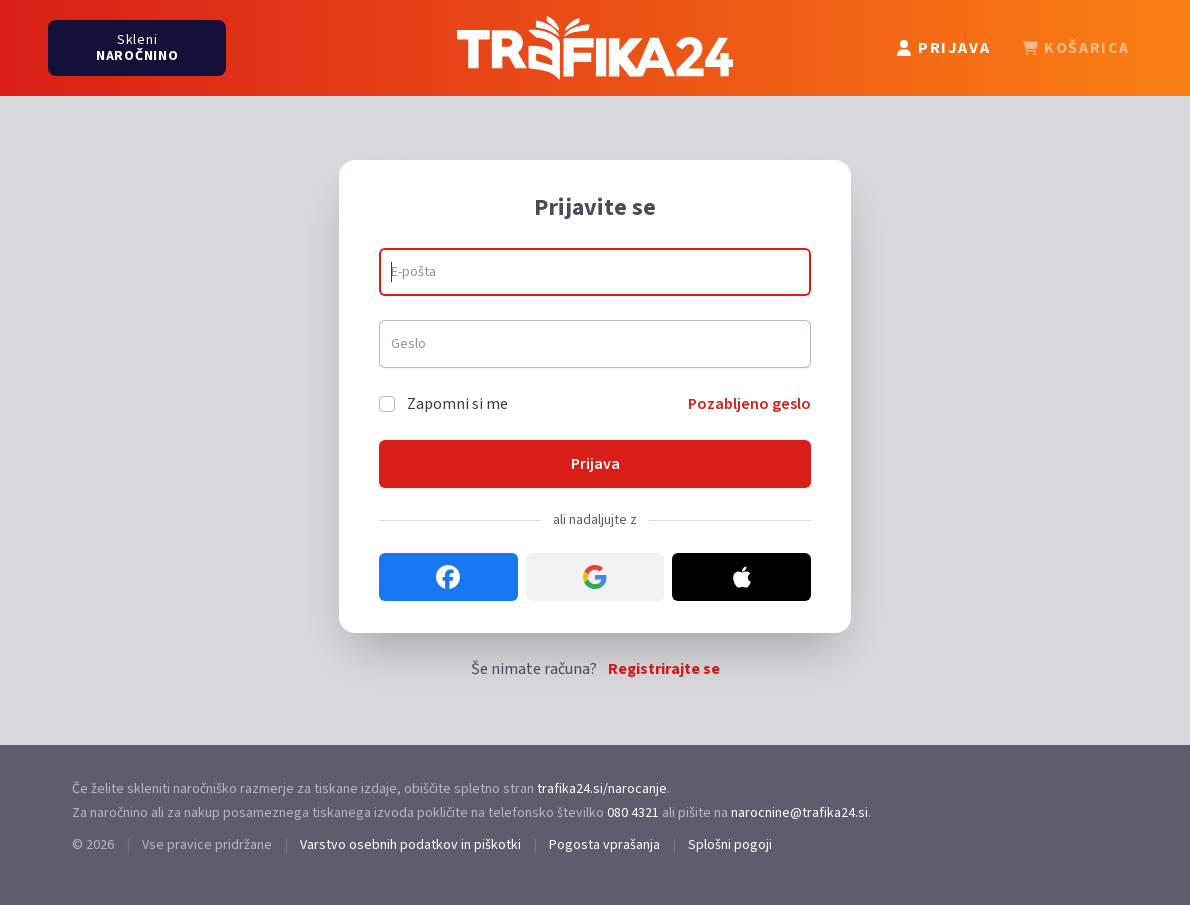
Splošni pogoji (730, 845)
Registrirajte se (664, 669)
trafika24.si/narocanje (602, 789)
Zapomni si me (457, 404)
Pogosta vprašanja (604, 845)
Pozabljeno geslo (749, 404)
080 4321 (633, 813)
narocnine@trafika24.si (799, 813)
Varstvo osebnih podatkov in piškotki (410, 845)
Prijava (595, 464)
